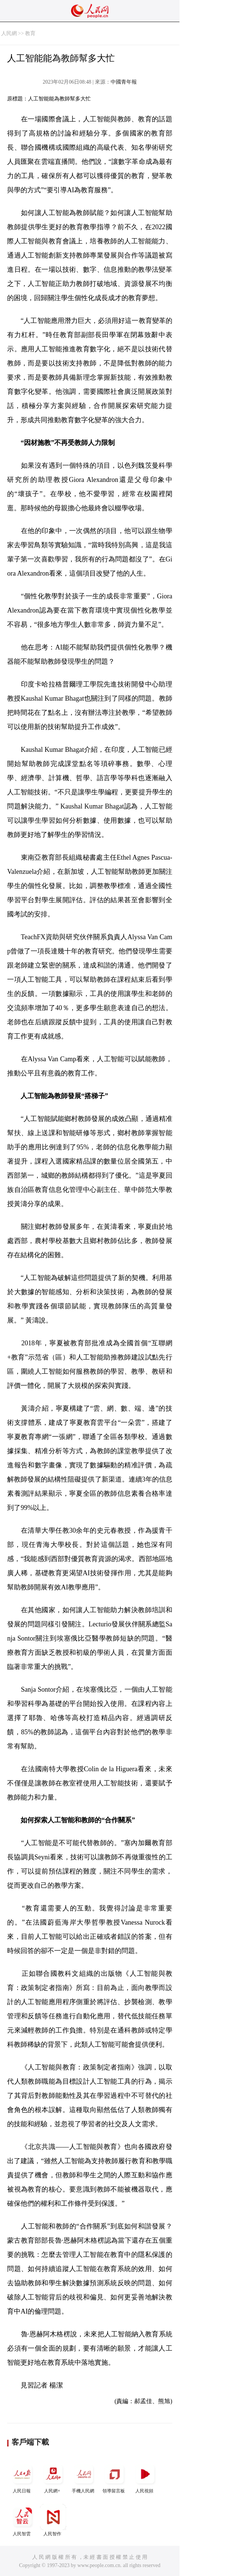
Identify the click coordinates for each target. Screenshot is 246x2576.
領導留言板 (114, 2477)
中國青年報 (124, 82)
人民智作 (53, 2520)
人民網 (9, 33)
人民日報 (22, 2477)
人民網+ (53, 2477)
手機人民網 (84, 2477)
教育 (30, 33)
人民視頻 (145, 2477)
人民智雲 (22, 2520)
